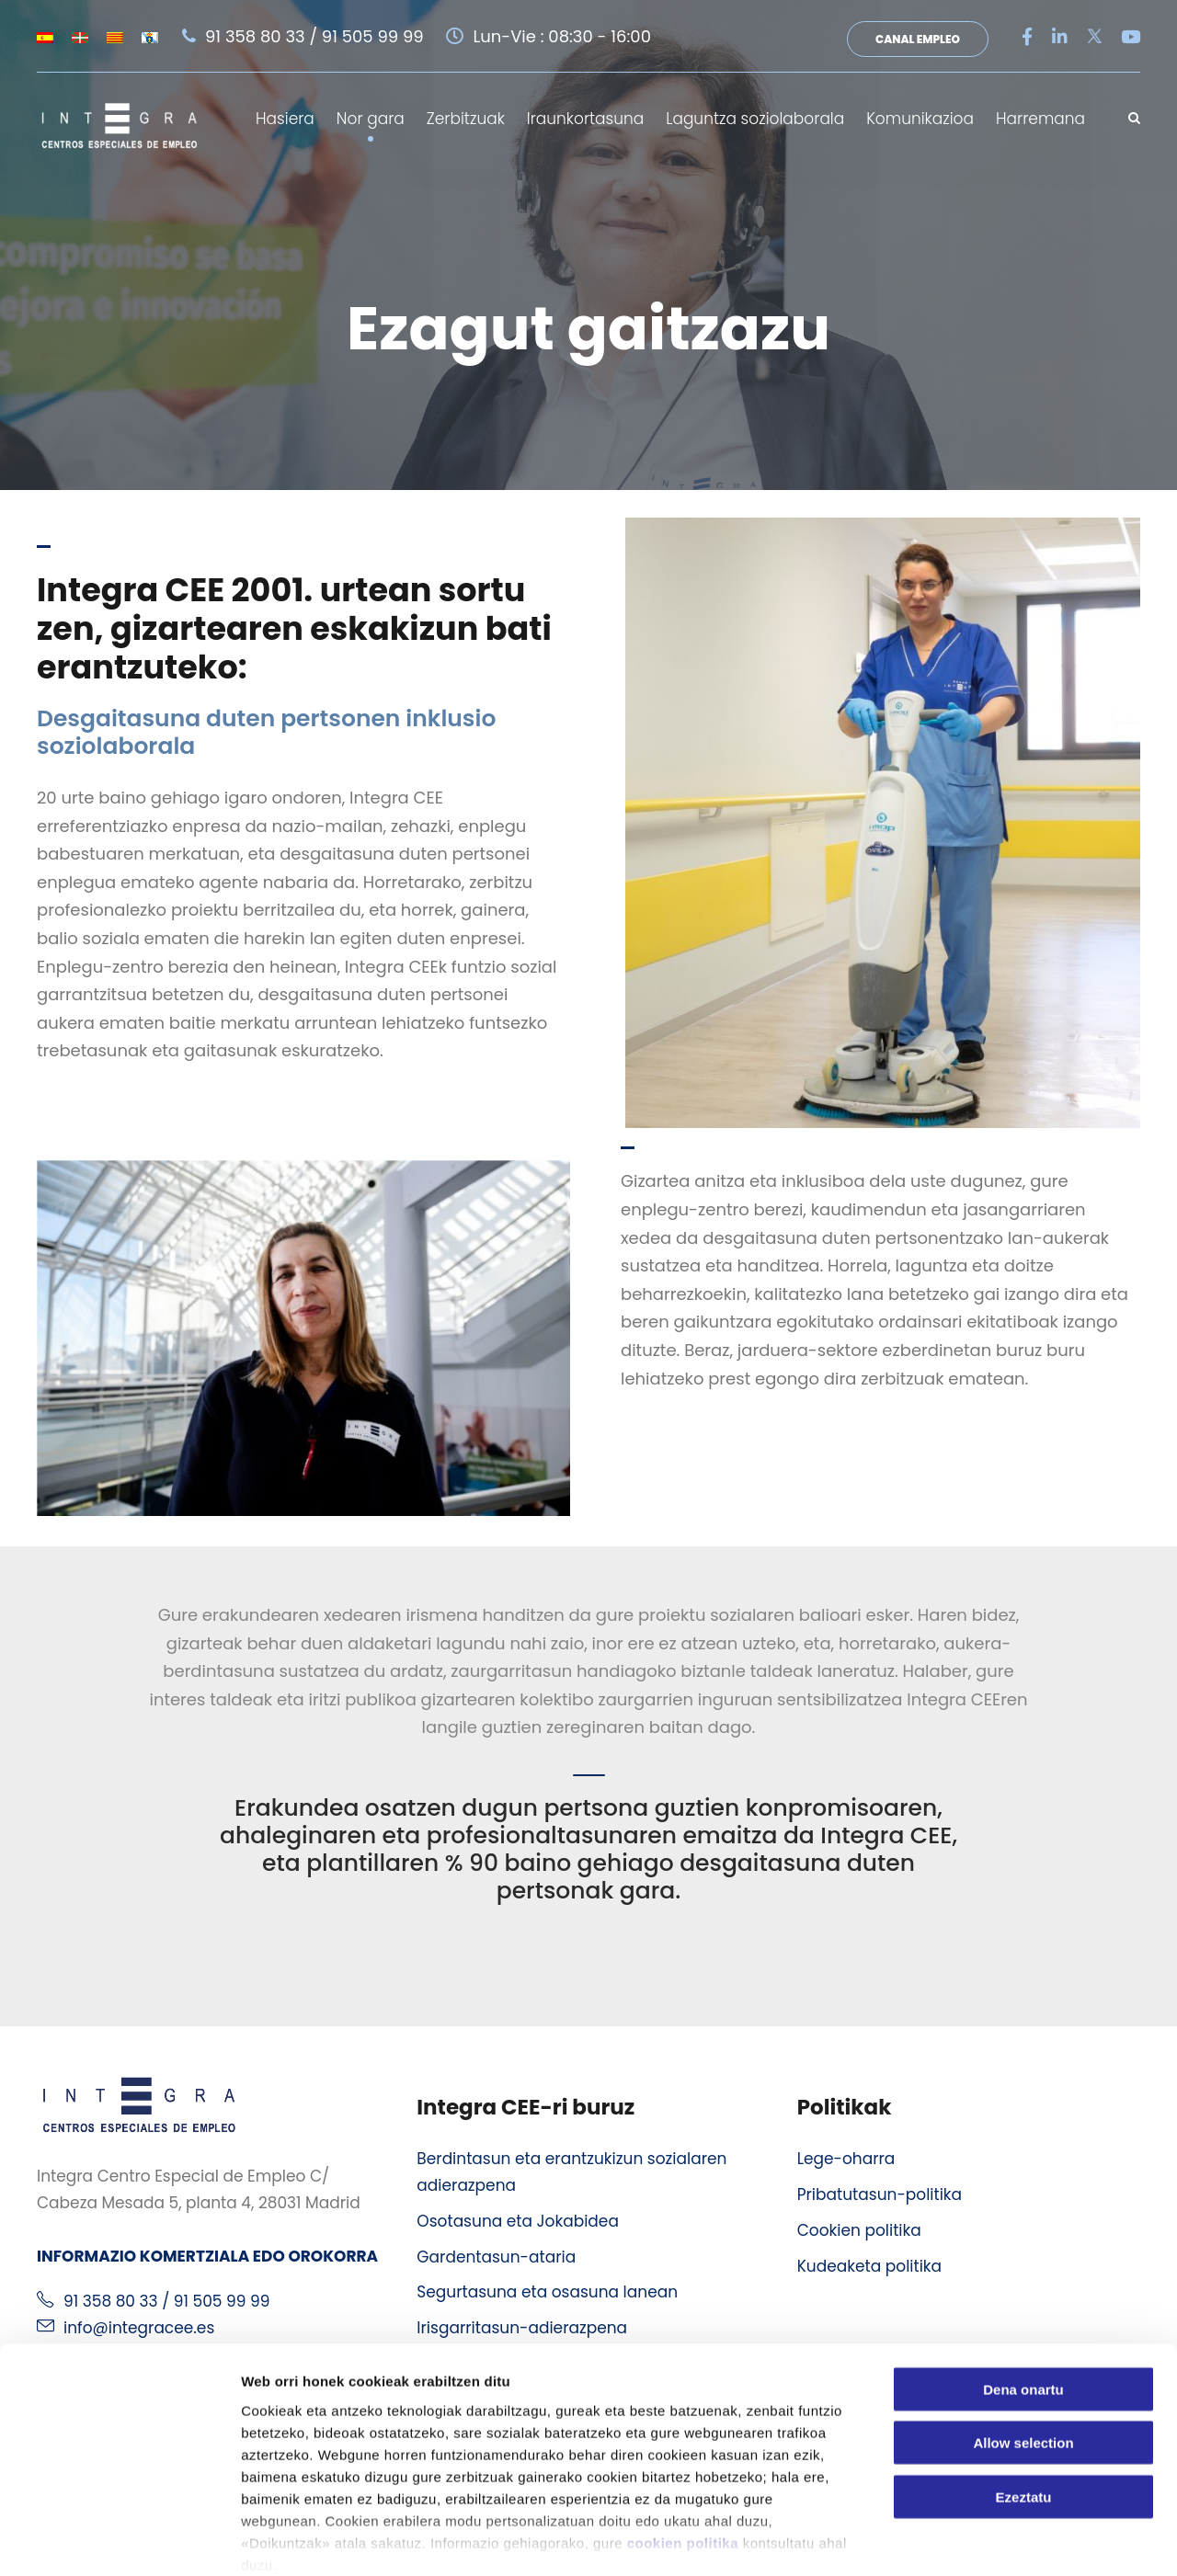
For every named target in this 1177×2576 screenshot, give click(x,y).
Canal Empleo (917, 39)
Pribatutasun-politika (879, 2192)
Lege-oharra (846, 2156)
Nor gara (371, 119)
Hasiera (285, 119)
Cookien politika (859, 2228)
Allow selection (1023, 2346)
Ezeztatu (1024, 2400)
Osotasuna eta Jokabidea (518, 2218)
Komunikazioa (920, 119)
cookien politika (682, 2446)
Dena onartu (1023, 2292)
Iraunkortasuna (585, 119)
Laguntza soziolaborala (755, 119)
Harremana (1040, 119)
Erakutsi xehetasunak (1026, 2540)
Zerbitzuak (466, 119)
